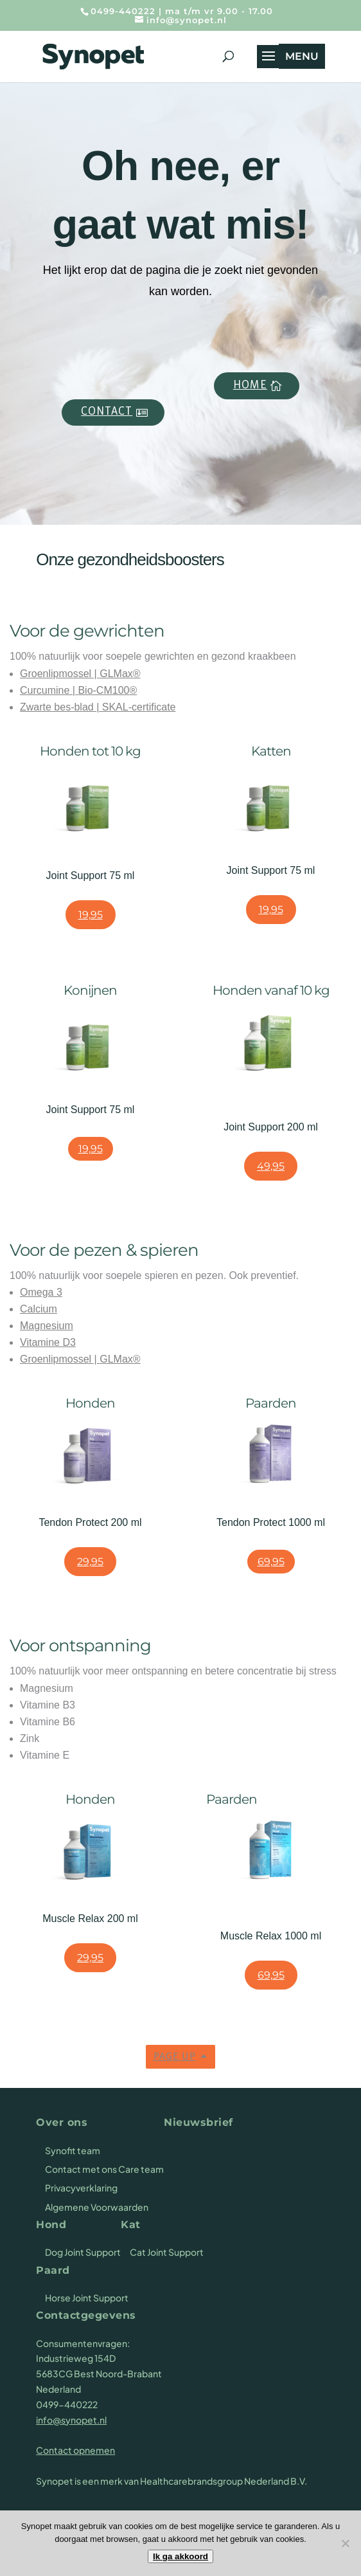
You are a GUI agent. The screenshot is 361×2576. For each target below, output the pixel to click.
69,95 (271, 1562)
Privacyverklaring (81, 2187)
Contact (106, 411)
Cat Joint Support (167, 2252)
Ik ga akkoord (180, 2556)
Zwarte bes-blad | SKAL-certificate (97, 707)
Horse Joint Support (86, 2297)
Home (250, 385)
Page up (175, 2057)
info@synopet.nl (71, 2420)
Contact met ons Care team (104, 2169)
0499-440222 (123, 11)
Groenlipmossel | (60, 673)
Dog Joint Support (83, 2252)
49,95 (271, 1166)
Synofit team (72, 2150)
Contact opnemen (75, 2450)
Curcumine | (49, 690)
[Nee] (345, 2543)
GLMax (116, 673)
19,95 (90, 915)
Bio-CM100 (103, 690)
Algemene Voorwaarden (96, 2207)
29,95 (90, 1562)
